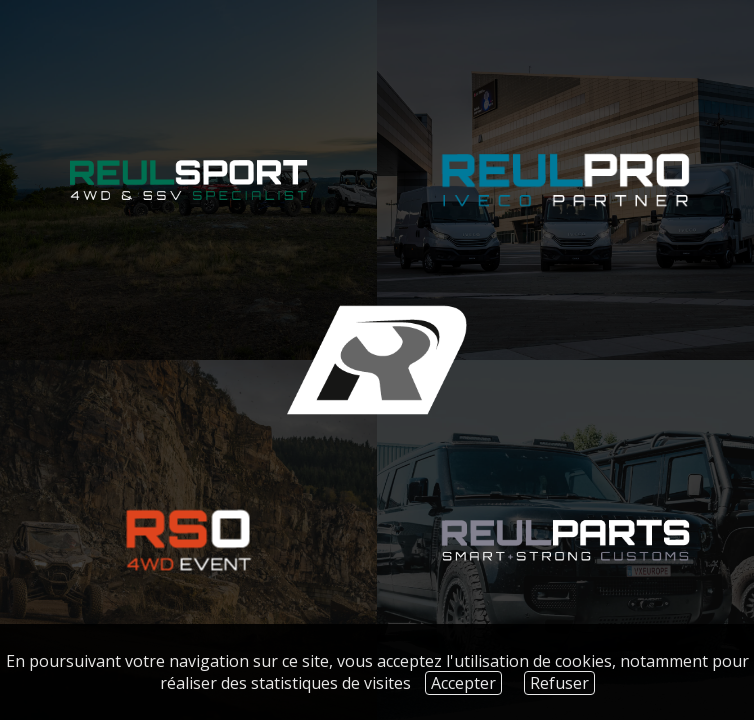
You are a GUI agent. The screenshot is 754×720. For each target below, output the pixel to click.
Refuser (559, 683)
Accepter (463, 683)
